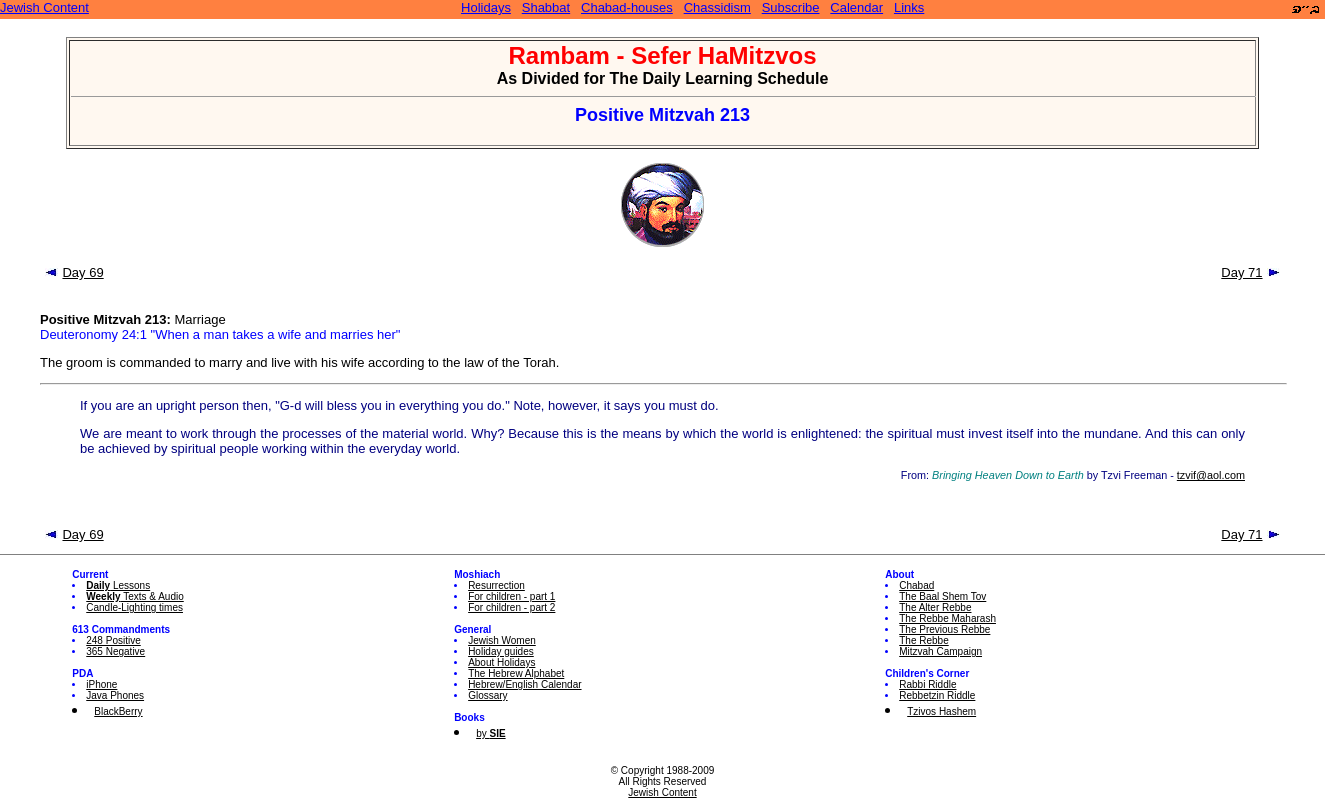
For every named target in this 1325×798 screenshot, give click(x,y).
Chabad (916, 585)
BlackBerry (118, 711)
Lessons (118, 585)
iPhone (101, 684)
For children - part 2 (511, 607)
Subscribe (791, 7)
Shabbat (546, 7)
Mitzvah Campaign (940, 651)
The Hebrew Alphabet (516, 673)
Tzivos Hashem (941, 711)
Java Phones (115, 695)
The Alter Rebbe (935, 607)
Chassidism (717, 7)
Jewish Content (44, 7)
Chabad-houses (627, 7)
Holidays (486, 7)
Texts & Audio (135, 596)
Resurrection (496, 585)
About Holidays (501, 662)
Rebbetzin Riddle (937, 695)
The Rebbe (923, 640)
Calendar (856, 7)
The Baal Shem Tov (942, 596)
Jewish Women (502, 640)
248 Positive (113, 640)
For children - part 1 (511, 596)
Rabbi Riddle (927, 684)
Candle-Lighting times (134, 607)
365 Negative (115, 651)
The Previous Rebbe (944, 629)
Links (909, 7)
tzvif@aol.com (1211, 475)
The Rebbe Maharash (947, 618)
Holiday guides (501, 651)
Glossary (487, 695)
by (490, 733)
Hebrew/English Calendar (524, 684)
